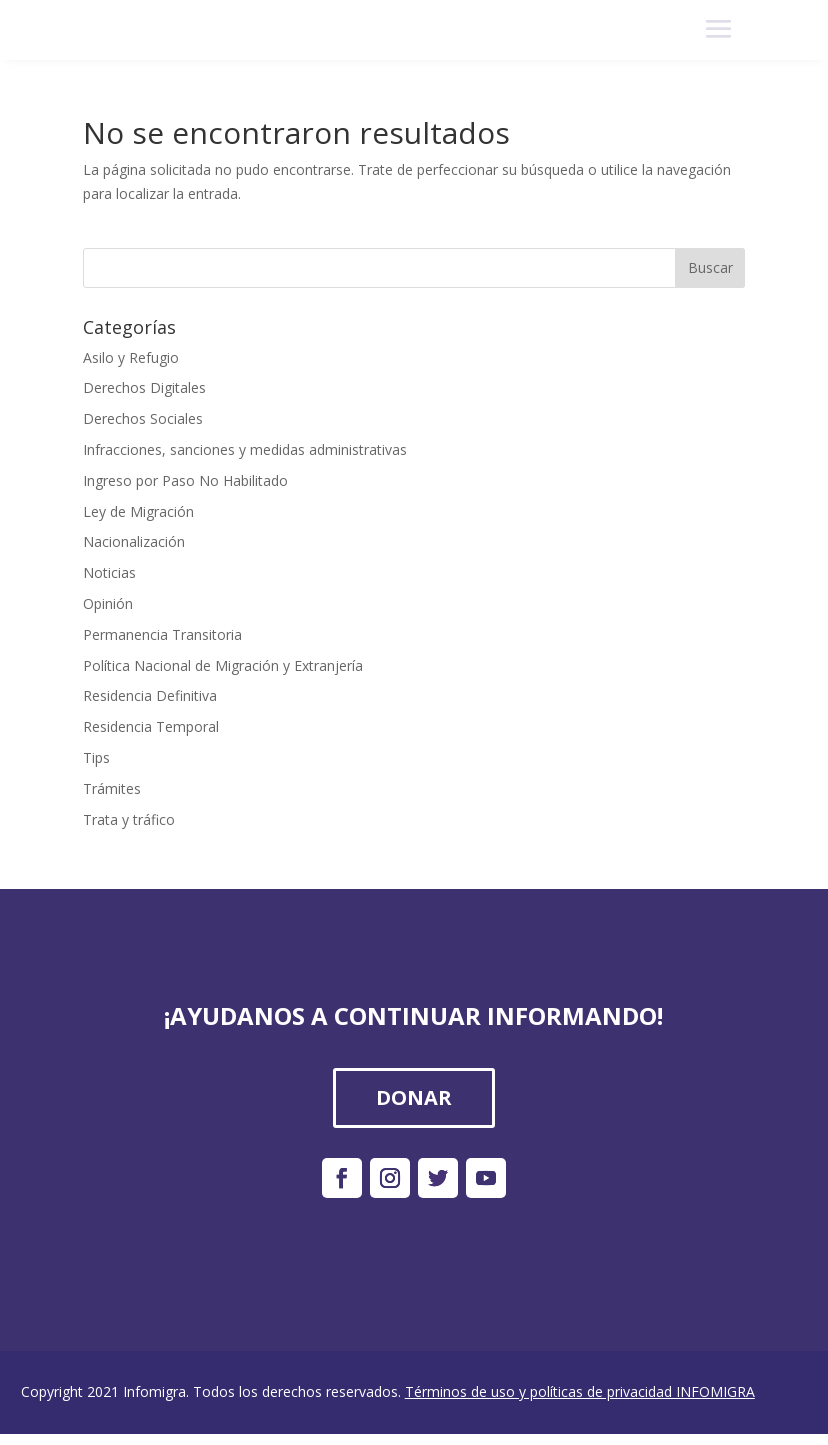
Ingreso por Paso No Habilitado (185, 480)
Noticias (109, 572)
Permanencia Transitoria (162, 634)
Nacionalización (134, 541)
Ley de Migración (138, 511)
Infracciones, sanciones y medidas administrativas (245, 449)
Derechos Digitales (144, 387)
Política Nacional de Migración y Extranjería (223, 665)
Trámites (112, 788)
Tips (96, 757)
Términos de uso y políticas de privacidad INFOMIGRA (580, 1391)
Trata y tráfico (129, 819)
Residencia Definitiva (150, 695)
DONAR (414, 1097)
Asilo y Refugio (131, 357)
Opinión (108, 603)
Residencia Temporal (151, 726)
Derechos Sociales (143, 418)
